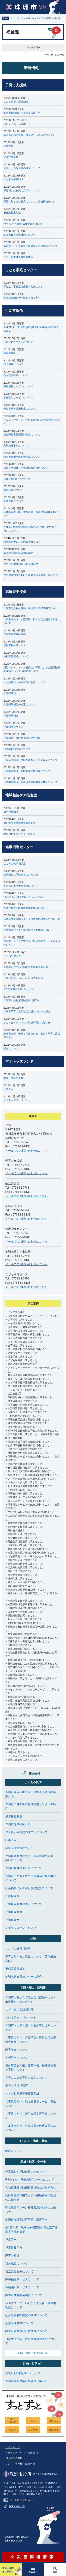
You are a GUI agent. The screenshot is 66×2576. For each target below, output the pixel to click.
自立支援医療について (16, 375)
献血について (11, 1048)
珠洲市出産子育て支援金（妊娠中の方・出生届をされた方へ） (32, 943)
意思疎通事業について (16, 445)
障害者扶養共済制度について (20, 408)
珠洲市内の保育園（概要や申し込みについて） (29, 134)
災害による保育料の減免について (22, 168)
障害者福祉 (10, 353)
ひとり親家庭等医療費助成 (18, 257)
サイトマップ (12, 2447)
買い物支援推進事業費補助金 (20, 822)
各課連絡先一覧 (17, 2506)
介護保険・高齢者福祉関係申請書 (22, 737)
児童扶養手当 (11, 157)
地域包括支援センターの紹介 (20, 833)
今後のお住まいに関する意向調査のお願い (27, 967)
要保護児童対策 (12, 212)
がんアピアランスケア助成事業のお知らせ (27, 1022)
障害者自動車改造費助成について (22, 456)
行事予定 (8, 1089)
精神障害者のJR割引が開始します (22, 541)
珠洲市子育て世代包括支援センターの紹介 (27, 1011)
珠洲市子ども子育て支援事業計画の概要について (31, 245)
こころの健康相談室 (15, 863)
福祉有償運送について (16, 656)
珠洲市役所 (46, 18)
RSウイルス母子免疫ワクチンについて (25, 896)
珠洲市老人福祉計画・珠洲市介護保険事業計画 (29, 608)
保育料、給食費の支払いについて (22, 190)
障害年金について (13, 490)
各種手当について (13, 501)
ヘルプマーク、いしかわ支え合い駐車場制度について (32, 421)
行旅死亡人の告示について (18, 342)
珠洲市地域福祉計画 (15, 634)
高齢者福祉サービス (15, 645)
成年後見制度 (11, 811)
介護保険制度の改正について (20, 704)
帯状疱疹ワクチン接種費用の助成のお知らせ (28, 930)
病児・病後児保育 (13, 1078)
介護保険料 (10, 693)
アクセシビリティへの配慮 (20, 2452)
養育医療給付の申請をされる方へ (22, 297)
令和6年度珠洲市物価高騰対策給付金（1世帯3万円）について (30, 529)
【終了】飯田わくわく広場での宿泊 (23, 978)
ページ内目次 (33, 47)
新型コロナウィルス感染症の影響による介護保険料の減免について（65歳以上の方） (32, 669)
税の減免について (13, 364)
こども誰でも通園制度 (16, 101)
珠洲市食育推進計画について (20, 234)
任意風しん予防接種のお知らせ (21, 874)
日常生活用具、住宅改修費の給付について (27, 467)
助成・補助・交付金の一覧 (33, 2353)
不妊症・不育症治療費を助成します (23, 286)
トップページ (17, 18)
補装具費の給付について (17, 478)
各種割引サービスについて (18, 397)
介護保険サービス (13, 726)
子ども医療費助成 (13, 179)
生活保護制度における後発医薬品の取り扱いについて (32, 577)
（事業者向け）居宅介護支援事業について (27, 771)
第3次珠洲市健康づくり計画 (19, 989)
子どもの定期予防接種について (21, 885)
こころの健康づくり (15, 956)
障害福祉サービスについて (18, 386)
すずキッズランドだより (17, 1100)
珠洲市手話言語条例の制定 (18, 552)
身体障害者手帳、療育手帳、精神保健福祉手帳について (32, 514)
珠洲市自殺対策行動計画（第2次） (23, 1000)
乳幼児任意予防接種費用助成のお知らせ (26, 907)
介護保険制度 (11, 715)
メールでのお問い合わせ (22, 2500)
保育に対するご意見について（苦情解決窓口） (29, 201)
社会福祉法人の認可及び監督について (24, 682)
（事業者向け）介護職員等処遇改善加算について (31, 782)
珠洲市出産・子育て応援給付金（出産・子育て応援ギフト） (32, 1035)
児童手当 (8, 146)
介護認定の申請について (17, 748)
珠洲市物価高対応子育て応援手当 (22, 112)
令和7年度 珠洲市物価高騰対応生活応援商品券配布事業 (31, 329)
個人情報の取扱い (15, 2458)
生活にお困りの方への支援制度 (21, 564)
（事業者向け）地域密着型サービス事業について (31, 760)
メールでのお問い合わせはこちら (26, 1150)
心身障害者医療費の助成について (22, 434)
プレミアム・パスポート (17, 123)
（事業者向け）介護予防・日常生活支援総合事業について (32, 621)
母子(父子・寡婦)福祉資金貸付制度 (23, 223)
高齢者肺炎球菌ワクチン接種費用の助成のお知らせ (32, 919)
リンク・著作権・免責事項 (20, 2463)
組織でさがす (32, 18)
